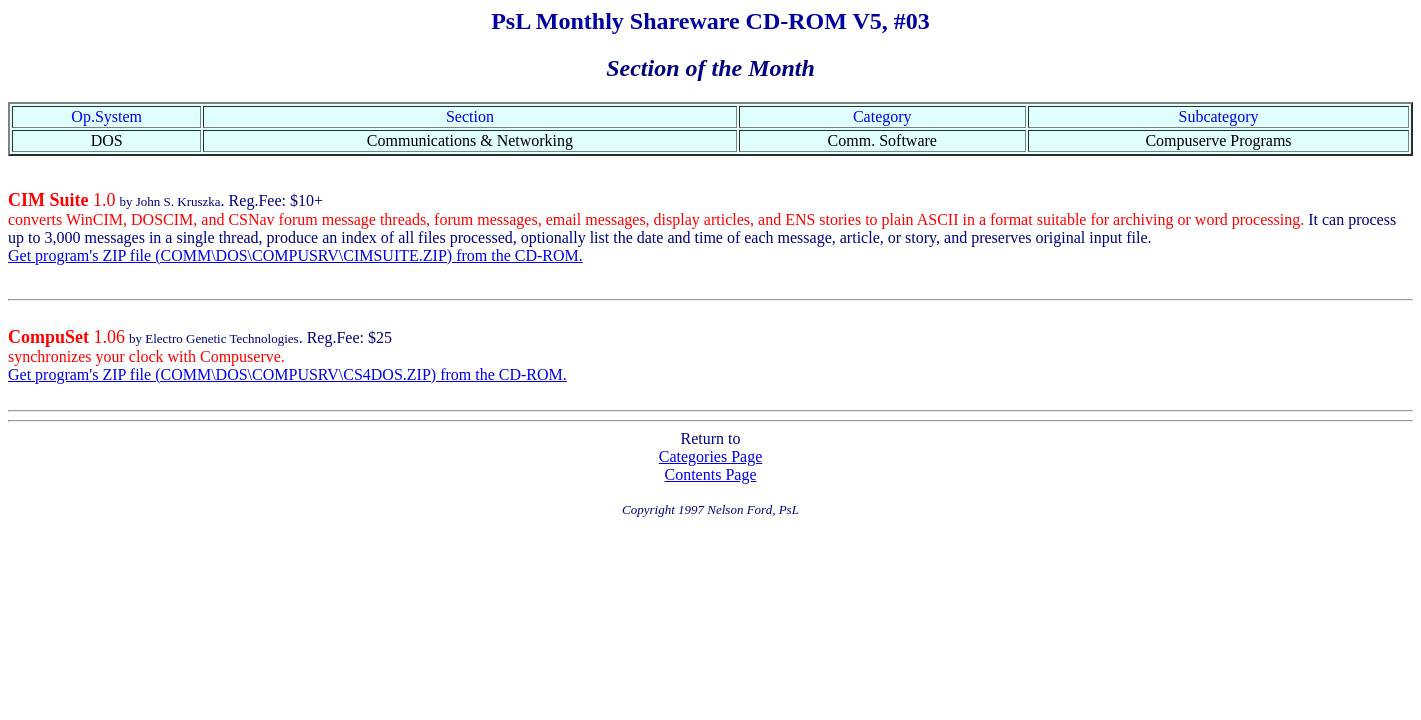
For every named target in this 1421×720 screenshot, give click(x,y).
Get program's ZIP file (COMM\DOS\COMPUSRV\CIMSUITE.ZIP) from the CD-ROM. (295, 255)
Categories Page (711, 456)
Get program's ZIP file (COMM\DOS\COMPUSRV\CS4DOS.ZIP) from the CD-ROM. (287, 374)
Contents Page (711, 474)
